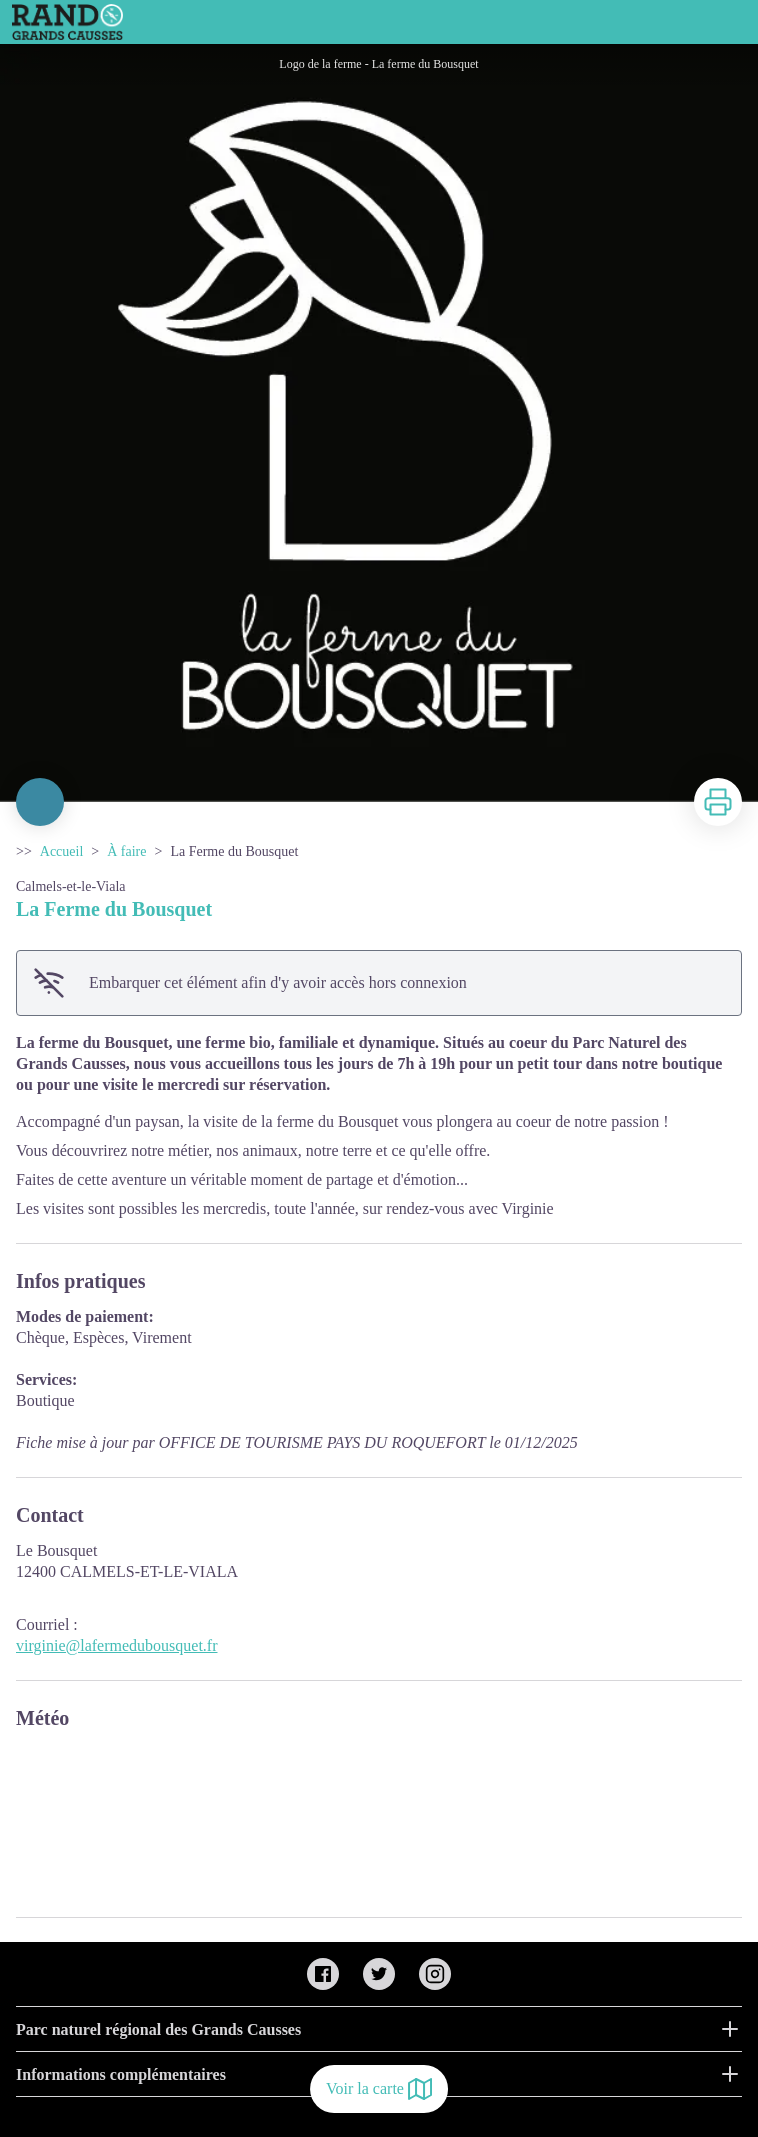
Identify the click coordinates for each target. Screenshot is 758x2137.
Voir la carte (379, 2089)
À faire (126, 851)
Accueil (62, 851)
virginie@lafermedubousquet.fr (117, 1645)
